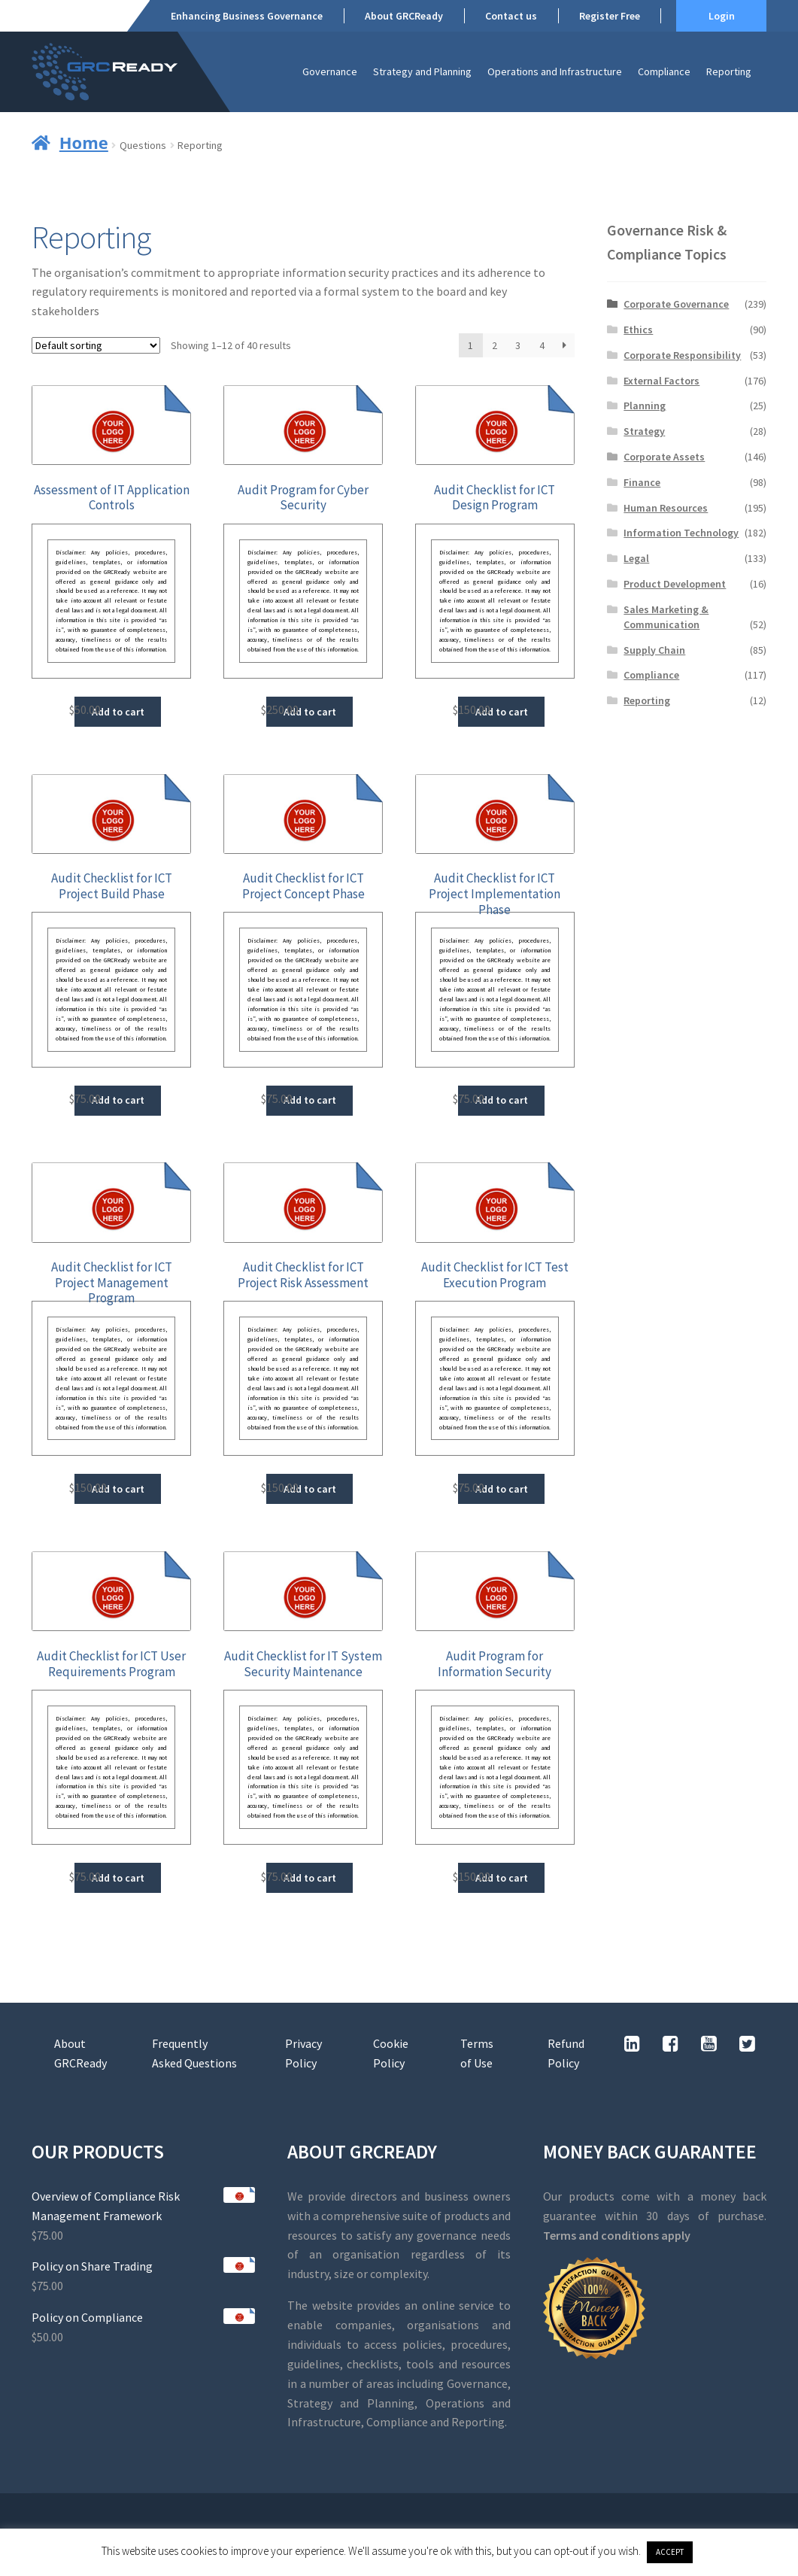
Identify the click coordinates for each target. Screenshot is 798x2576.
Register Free (609, 16)
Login (721, 16)
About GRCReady (404, 16)
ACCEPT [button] (670, 2552)
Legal (636, 558)
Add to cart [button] (118, 711)
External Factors (661, 380)
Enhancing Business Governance (247, 16)
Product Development (675, 584)
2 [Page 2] (494, 345)
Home (83, 142)
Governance (329, 71)
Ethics (638, 329)
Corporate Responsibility (682, 355)
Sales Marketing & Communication (666, 617)
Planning (645, 405)
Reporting (728, 71)
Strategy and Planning (422, 71)
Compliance (664, 71)
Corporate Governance (676, 304)
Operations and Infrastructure (554, 71)
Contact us (511, 16)
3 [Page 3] (517, 345)
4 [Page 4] (542, 345)
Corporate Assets (664, 456)
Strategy (644, 431)
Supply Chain (654, 650)
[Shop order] (96, 345)
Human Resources (666, 508)
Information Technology (681, 532)
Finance (642, 482)
